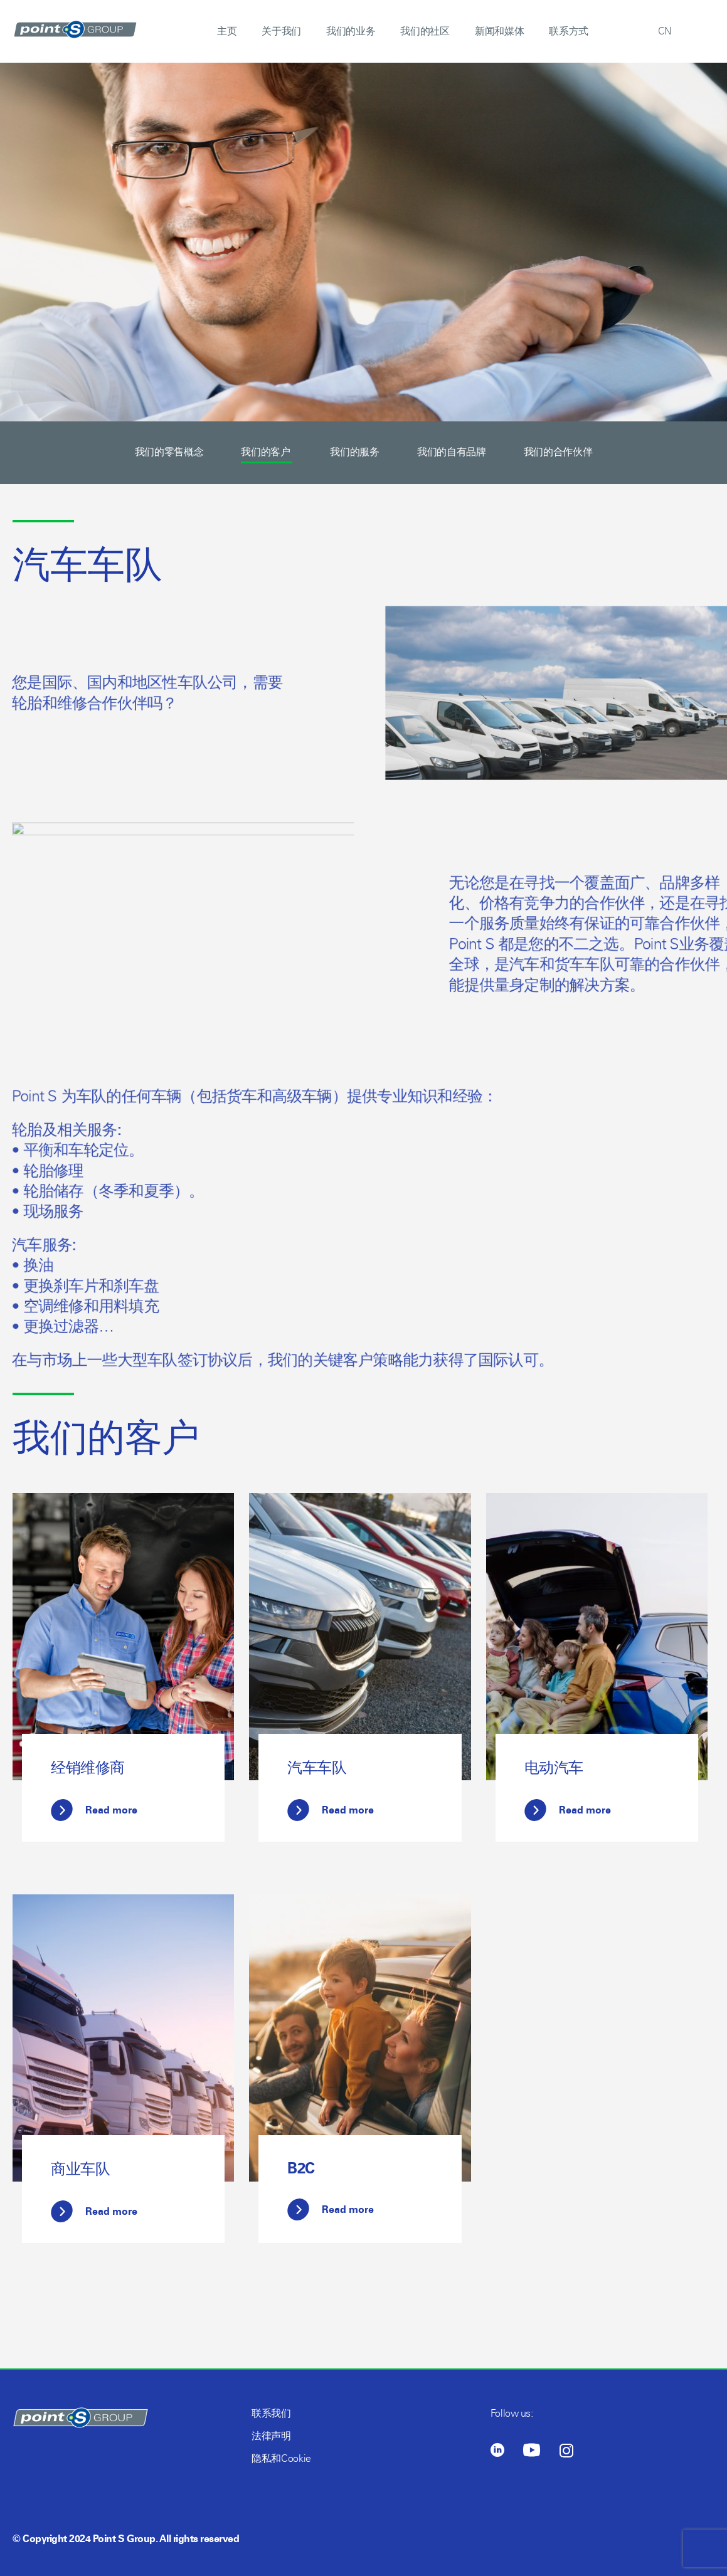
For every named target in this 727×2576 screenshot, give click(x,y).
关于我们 (281, 31)
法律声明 (271, 2436)
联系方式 (568, 31)
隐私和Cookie (281, 2458)
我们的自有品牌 (451, 452)
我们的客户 (266, 452)
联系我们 (271, 2413)
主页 (226, 31)
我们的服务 (354, 452)
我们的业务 (350, 31)
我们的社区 (424, 31)
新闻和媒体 (499, 31)
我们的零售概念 (169, 452)
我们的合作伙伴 (558, 452)
